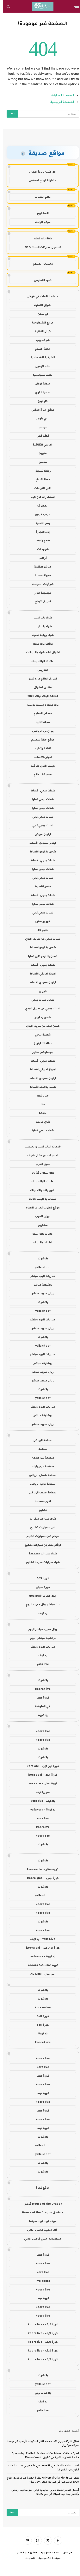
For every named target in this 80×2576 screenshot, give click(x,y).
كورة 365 (40, 1578)
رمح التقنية (40, 523)
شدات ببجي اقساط (40, 790)
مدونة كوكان (40, 383)
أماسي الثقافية (40, 444)
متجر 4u (40, 930)
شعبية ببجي (40, 1034)
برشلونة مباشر (40, 1284)
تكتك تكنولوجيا (40, 375)
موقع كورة (40, 2187)
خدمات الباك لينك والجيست (40, 1146)
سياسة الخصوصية (47, 2558)
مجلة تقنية (40, 722)
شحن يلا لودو (40, 1017)
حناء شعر (40, 1095)
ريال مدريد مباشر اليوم (40, 1629)
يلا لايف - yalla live (40, 1801)
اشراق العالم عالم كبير (40, 678)
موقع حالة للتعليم (40, 739)
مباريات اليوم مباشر (40, 1276)
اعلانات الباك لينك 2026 (40, 696)
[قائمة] (73, 6)
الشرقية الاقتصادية (40, 357)
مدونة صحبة (40, 575)
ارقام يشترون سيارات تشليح (40, 1544)
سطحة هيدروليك (40, 1466)
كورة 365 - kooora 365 (40, 1965)
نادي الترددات (40, 488)
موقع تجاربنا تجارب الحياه (40, 1207)
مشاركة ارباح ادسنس (40, 180)
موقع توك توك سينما (40, 2221)
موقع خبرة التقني (40, 409)
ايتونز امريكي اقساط (40, 973)
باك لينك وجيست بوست (40, 704)
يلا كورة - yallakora (40, 1809)
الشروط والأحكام (24, 2553)
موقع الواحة (40, 222)
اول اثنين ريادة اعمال (40, 171)
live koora (40, 2281)
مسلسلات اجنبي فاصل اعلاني (40, 2238)
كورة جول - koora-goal (40, 1878)
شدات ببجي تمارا (40, 799)
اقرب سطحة (40, 1501)
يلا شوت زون (40, 2393)
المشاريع (40, 213)
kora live (40, 1818)
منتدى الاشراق (40, 687)
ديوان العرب (40, 1216)
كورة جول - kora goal (40, 1774)
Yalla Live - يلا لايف (40, 1939)
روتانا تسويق (40, 470)
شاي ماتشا (40, 1121)
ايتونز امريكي (40, 834)
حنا (40, 1104)
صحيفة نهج (40, 392)
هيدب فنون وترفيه (40, 765)
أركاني (40, 558)
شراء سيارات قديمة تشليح (40, 1562)
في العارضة (40, 1706)
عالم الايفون (40, 366)
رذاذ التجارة (40, 531)
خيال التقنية (40, 331)
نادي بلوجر (40, 418)
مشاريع (40, 1225)
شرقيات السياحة (40, 584)
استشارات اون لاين (40, 497)
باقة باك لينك (40, 238)
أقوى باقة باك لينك (40, 1190)
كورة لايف (40, 1697)
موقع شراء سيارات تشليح (40, 1536)
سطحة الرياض (40, 1440)
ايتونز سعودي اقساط (40, 843)
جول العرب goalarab (40, 1595)
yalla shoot (40, 1267)
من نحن (65, 2553)
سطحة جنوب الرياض (40, 1492)
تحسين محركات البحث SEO (40, 247)
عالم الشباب (40, 197)
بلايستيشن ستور (40, 1052)
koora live (40, 1731)
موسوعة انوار (40, 592)
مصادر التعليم (40, 713)
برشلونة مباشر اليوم (40, 1638)
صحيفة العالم (40, 774)
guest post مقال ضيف (40, 1155)
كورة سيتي (40, 1587)
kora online (40, 2007)
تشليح (40, 1510)
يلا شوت (40, 1258)
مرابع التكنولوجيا (40, 322)
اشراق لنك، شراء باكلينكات (40, 652)
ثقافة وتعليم (40, 748)
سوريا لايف (40, 1792)
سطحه (40, 1449)
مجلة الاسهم (40, 348)
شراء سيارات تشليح (40, 1527)
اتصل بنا (27, 2558)
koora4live (40, 1689)
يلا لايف (40, 1613)
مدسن (40, 462)
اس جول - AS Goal (40, 1974)
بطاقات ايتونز (40, 1043)
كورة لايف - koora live (40, 2324)
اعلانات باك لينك (40, 1233)
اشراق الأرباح (40, 601)
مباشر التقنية (40, 566)
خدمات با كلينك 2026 (40, 1199)
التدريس (40, 670)
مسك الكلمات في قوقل (40, 296)
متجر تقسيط (40, 886)
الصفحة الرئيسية (59, 102)
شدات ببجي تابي (40, 816)
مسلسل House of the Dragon (40, 2212)
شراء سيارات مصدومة (40, 1553)
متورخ (40, 453)
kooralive (40, 1827)
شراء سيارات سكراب (40, 1518)
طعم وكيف (40, 540)
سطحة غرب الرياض (40, 1483)
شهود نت (40, 549)
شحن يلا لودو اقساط (40, 851)
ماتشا (40, 1113)
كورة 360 (40, 2016)
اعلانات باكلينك (40, 1242)
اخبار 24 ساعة (40, 757)
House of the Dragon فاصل (40, 2203)
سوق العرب (40, 1164)
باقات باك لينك (40, 643)
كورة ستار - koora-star (40, 1869)
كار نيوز (40, 401)
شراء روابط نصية (40, 635)
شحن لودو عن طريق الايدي (40, 1026)
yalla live (40, 1664)
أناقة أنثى (40, 436)
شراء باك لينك (40, 617)
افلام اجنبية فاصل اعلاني (40, 2230)
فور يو (40, 991)
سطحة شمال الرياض (40, 1475)
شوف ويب (40, 340)
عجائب (40, 427)
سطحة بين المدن (40, 1457)
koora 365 (40, 1835)
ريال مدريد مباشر (40, 1293)
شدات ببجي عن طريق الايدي (40, 938)
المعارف (40, 505)
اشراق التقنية (40, 305)
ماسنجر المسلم (40, 263)
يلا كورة (40, 1715)
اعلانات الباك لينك (40, 661)
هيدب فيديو (40, 514)
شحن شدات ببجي (40, 999)
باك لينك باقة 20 (40, 1172)
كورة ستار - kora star (40, 1783)
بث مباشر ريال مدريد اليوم (40, 1604)
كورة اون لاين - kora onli (40, 1766)
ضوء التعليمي (40, 280)
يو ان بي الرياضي (40, 731)
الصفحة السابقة (60, 95)
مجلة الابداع (40, 479)
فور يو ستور (40, 921)
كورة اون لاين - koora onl (40, 1947)
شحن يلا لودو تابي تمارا (40, 956)
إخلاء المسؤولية (47, 2553)
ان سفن (40, 314)
